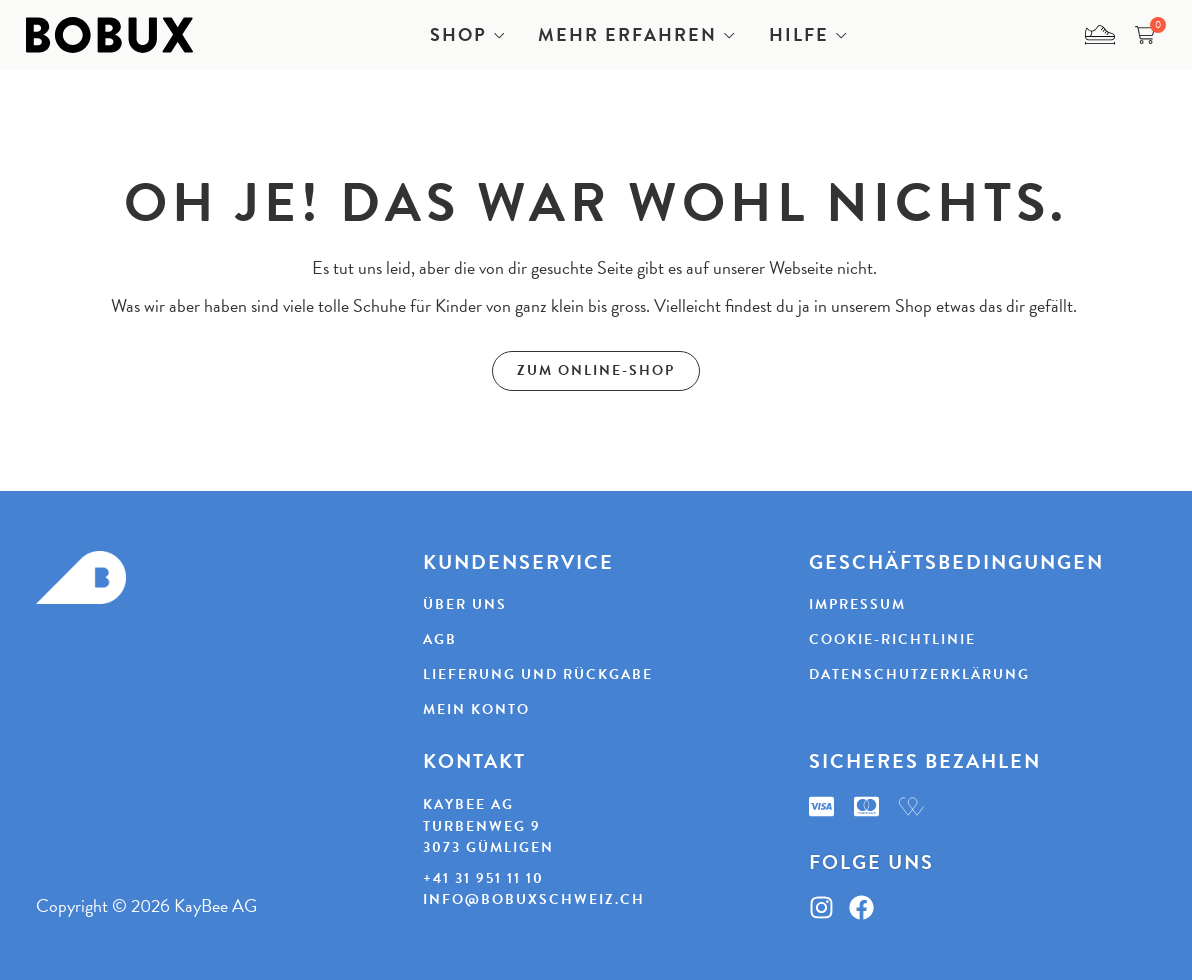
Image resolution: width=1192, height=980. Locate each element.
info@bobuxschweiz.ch (534, 899)
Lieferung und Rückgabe (538, 675)
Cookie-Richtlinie (892, 640)
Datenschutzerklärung (919, 675)
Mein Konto (476, 710)
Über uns (465, 605)
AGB (440, 640)
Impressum (857, 605)
